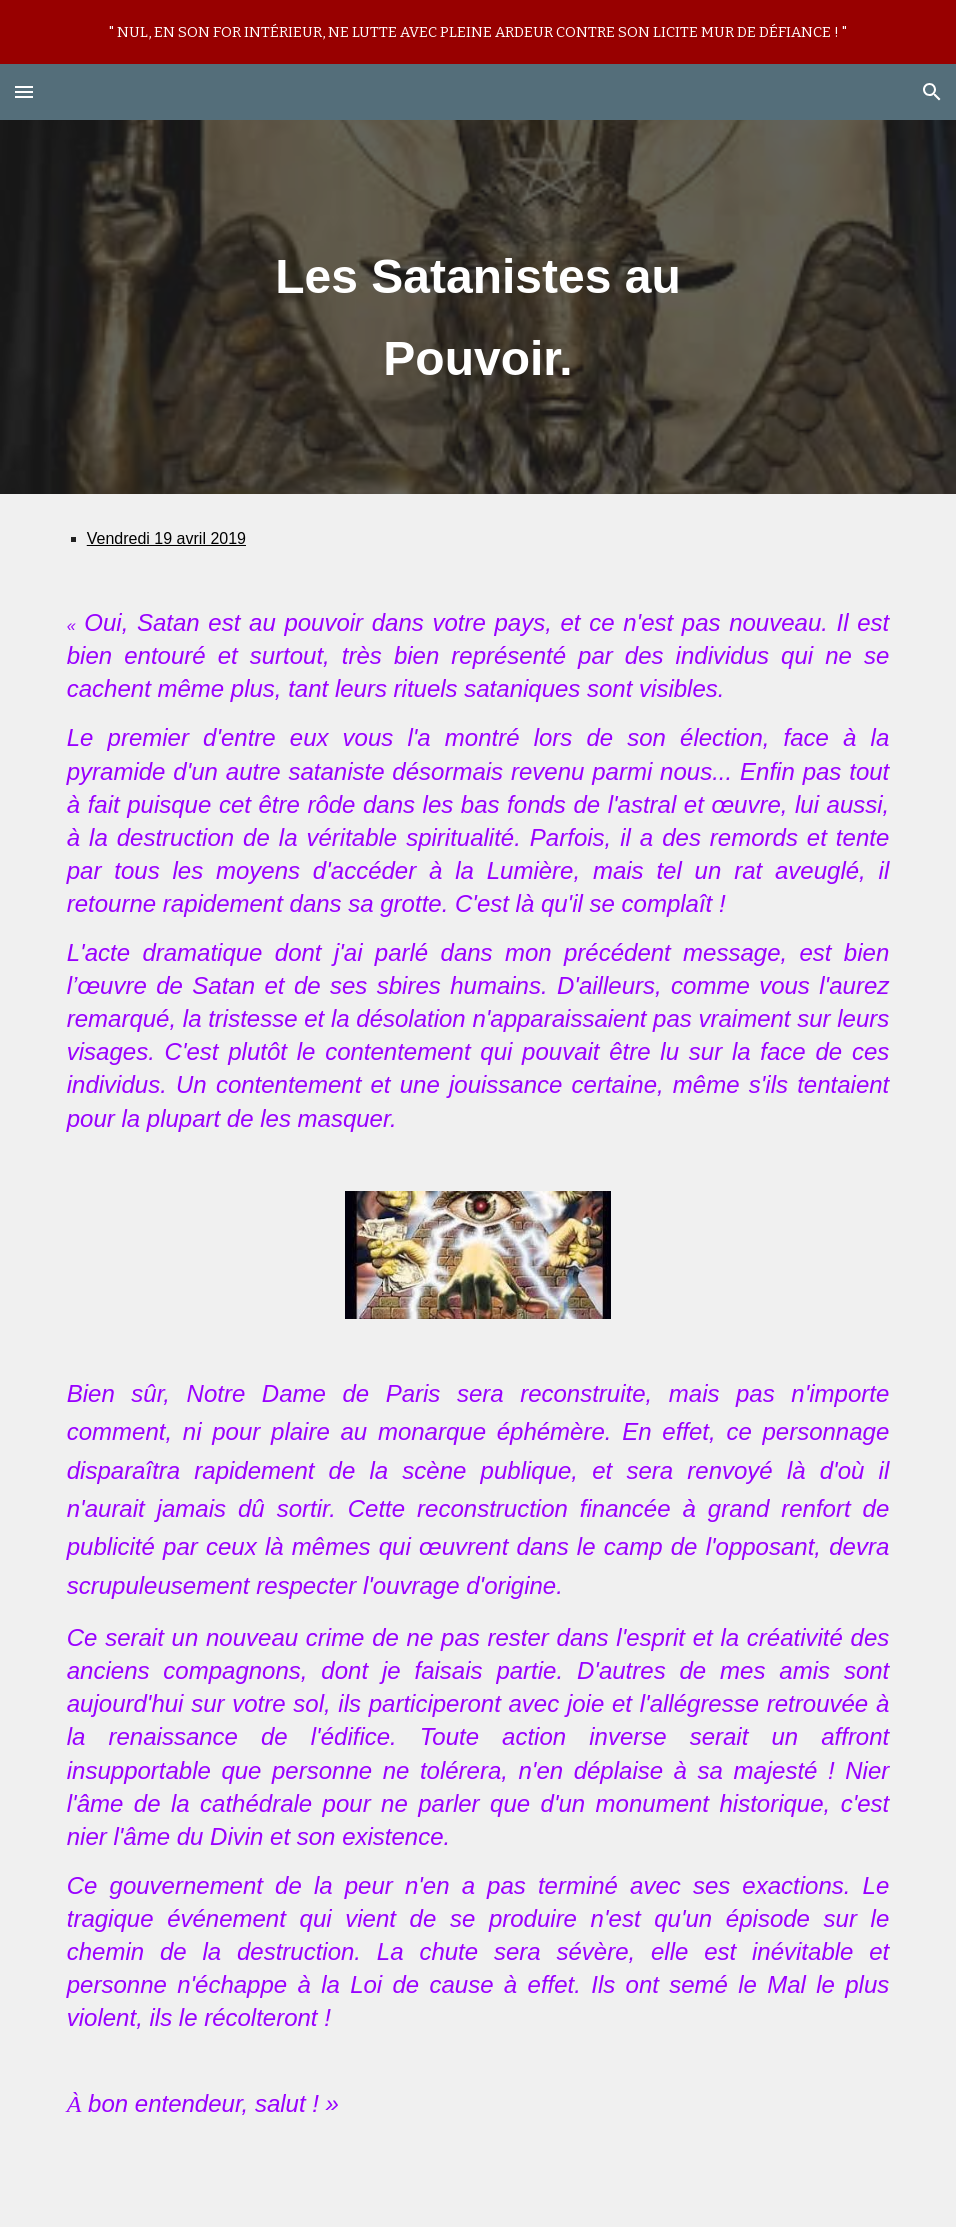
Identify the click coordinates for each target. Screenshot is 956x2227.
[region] (478, 32)
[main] (478, 307)
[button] (24, 91)
